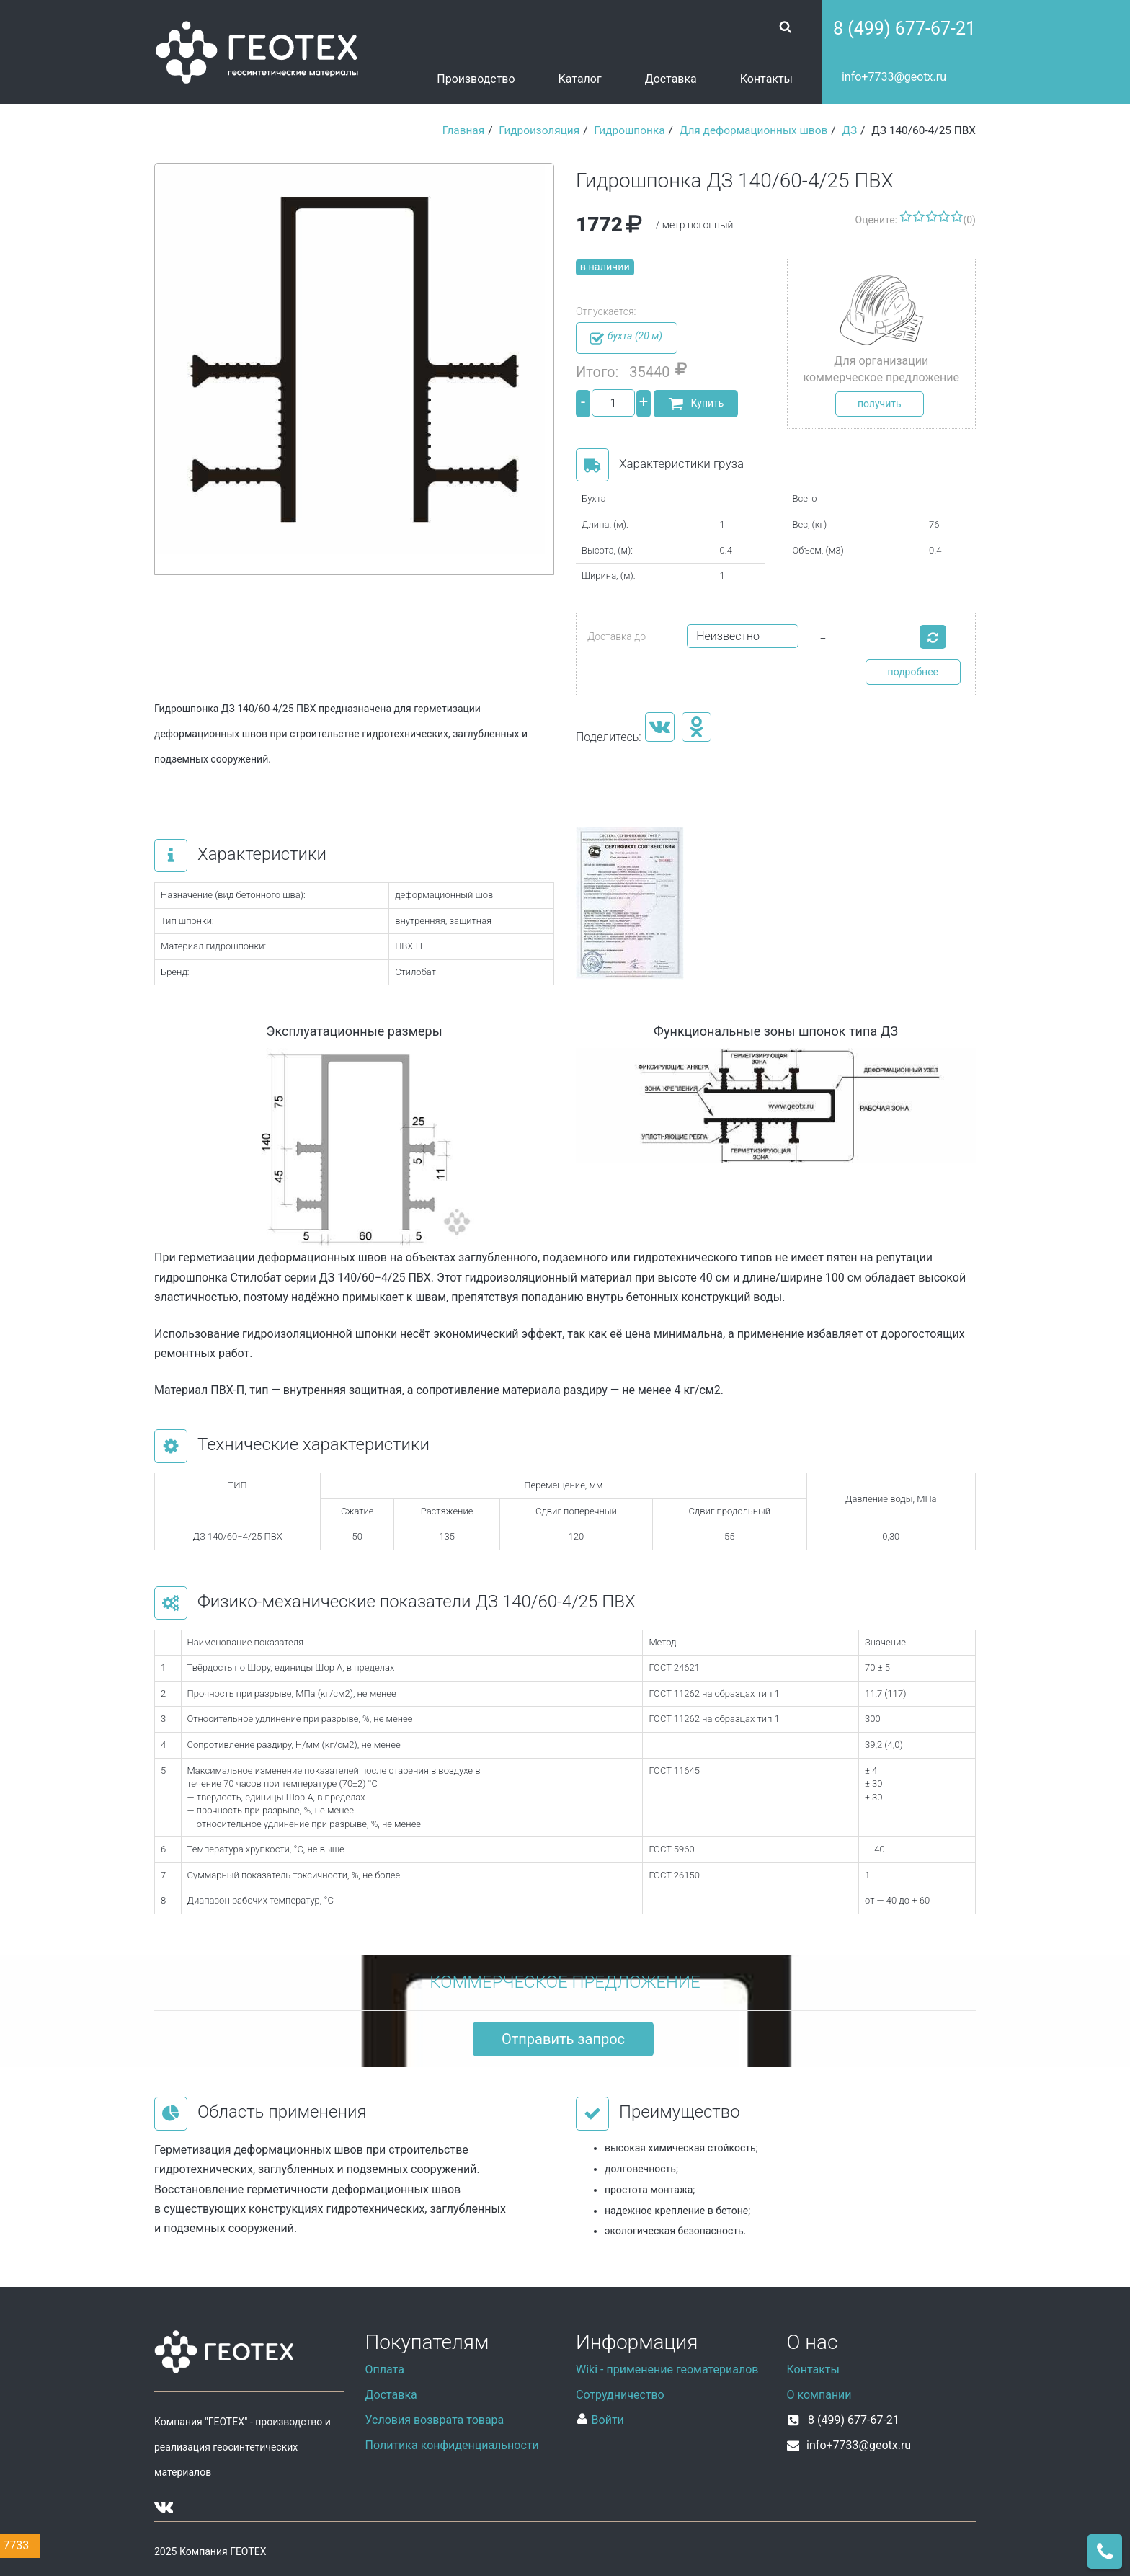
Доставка (671, 79)
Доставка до (616, 636)
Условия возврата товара (434, 2420)
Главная (463, 130)
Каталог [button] (580, 79)
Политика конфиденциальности (452, 2445)
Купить (696, 404)
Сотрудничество (620, 2395)
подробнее (913, 672)
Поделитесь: (608, 737)
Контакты (766, 79)
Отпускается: (606, 311)
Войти (600, 2420)
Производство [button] (476, 79)
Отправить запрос (563, 2039)
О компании (819, 2395)
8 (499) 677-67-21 (904, 28)
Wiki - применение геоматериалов (667, 2369)
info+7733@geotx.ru (894, 77)
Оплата (384, 2369)
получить (880, 403)
